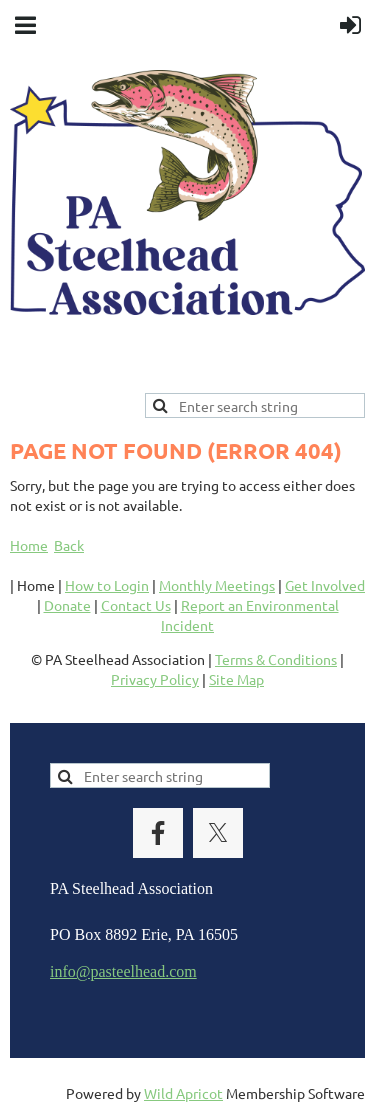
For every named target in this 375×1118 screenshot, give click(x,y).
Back (69, 545)
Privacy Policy (155, 679)
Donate (67, 605)
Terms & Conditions (276, 659)
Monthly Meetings (217, 585)
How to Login (107, 585)
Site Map (236, 679)
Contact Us (136, 605)
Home (29, 545)
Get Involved (325, 585)
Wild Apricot (183, 1093)
